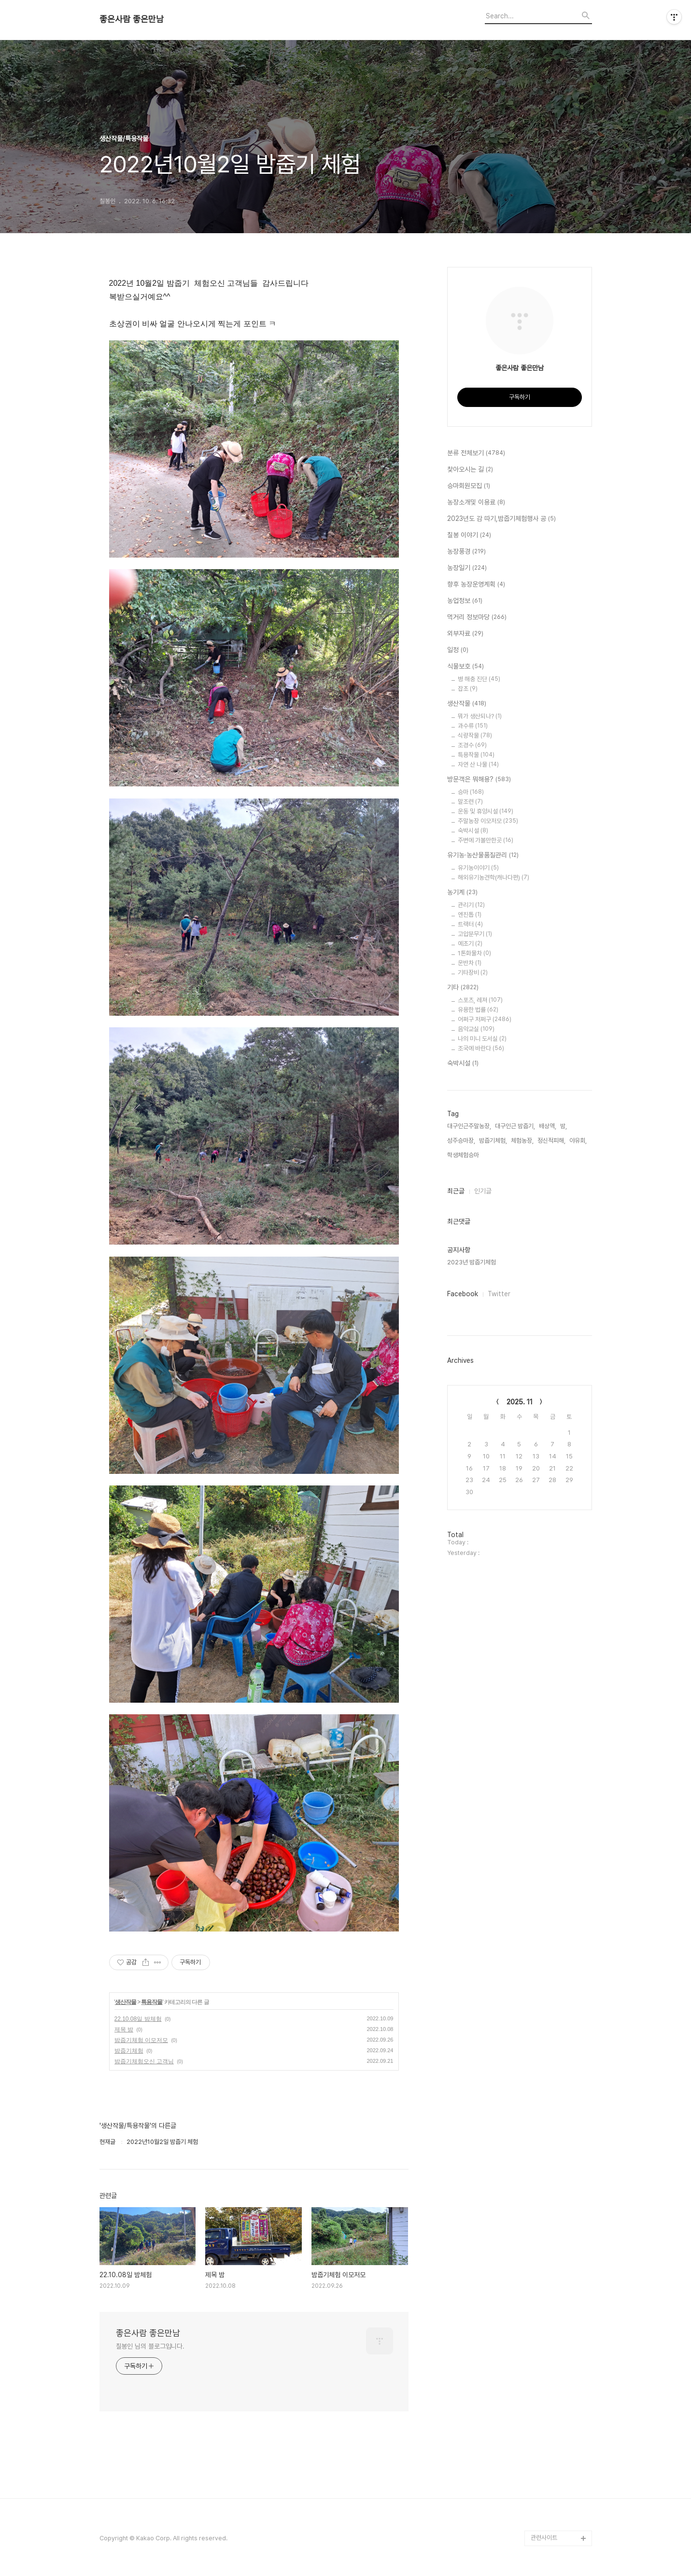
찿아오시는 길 (470, 470)
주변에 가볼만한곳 (485, 840)
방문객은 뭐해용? (479, 779)
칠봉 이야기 (469, 535)
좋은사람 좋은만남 (131, 19)
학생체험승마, (463, 1155)
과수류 (473, 725)
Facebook (462, 1294)
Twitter (499, 1294)
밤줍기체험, (493, 1140)
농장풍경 (466, 552)
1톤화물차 (474, 953)
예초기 (470, 943)
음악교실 (476, 1029)
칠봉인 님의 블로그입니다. (150, 2346)
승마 (471, 792)
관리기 (471, 905)
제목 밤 (123, 2029)
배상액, (547, 1126)
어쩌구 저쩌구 (484, 1019)
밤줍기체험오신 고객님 (144, 2061)
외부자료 (465, 634)
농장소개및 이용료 (476, 502)
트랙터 (470, 924)
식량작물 (475, 735)
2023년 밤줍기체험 (471, 1262)
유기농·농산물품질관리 (483, 855)
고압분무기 (475, 934)
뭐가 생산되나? (480, 716)
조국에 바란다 (481, 1048)
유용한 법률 (478, 1009)
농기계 (462, 892)
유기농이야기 (478, 867)
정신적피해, (551, 1140)
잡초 (468, 688)
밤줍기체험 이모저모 (141, 2040)
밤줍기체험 (128, 2050)
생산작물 (125, 2002)
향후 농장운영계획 (476, 584)
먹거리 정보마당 (477, 617)
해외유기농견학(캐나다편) (493, 877)
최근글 (456, 1191)
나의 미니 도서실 (482, 1038)
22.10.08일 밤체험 (138, 2019)
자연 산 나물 (478, 764)
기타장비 (473, 972)
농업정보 (464, 601)
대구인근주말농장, (469, 1126)
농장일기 (467, 568)
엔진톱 (469, 914)
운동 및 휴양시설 (485, 811)
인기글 (483, 1191)
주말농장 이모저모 (488, 821)
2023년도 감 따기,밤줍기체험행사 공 (501, 519)
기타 (463, 988)
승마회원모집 (468, 486)
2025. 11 (520, 1402)
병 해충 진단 (479, 679)
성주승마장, (461, 1140)
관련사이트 (544, 2537)
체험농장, (522, 1140)
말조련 (470, 801)
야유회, (578, 1140)
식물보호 (465, 667)
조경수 (472, 745)
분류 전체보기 (476, 453)
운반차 (469, 962)
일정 (457, 650)
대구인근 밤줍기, (515, 1126)
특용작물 (151, 2002)
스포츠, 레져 (480, 1000)
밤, (563, 1126)
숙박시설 (473, 830)
